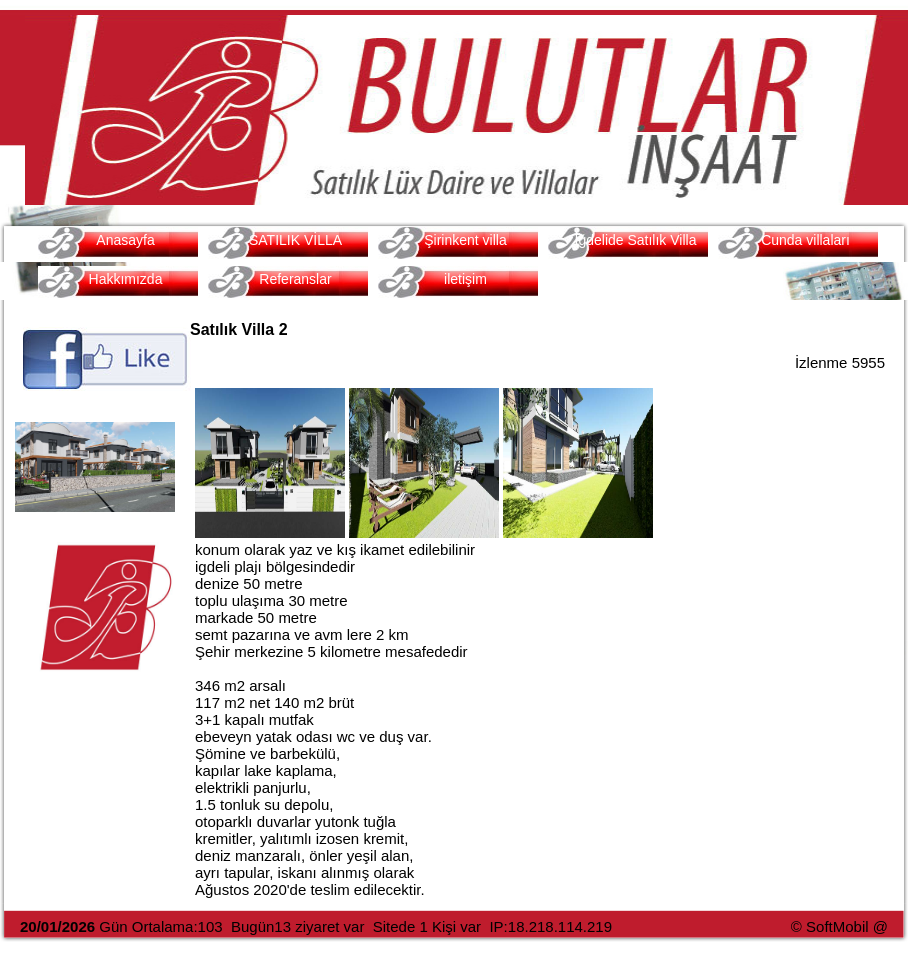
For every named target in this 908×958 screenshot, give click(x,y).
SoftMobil (837, 926)
